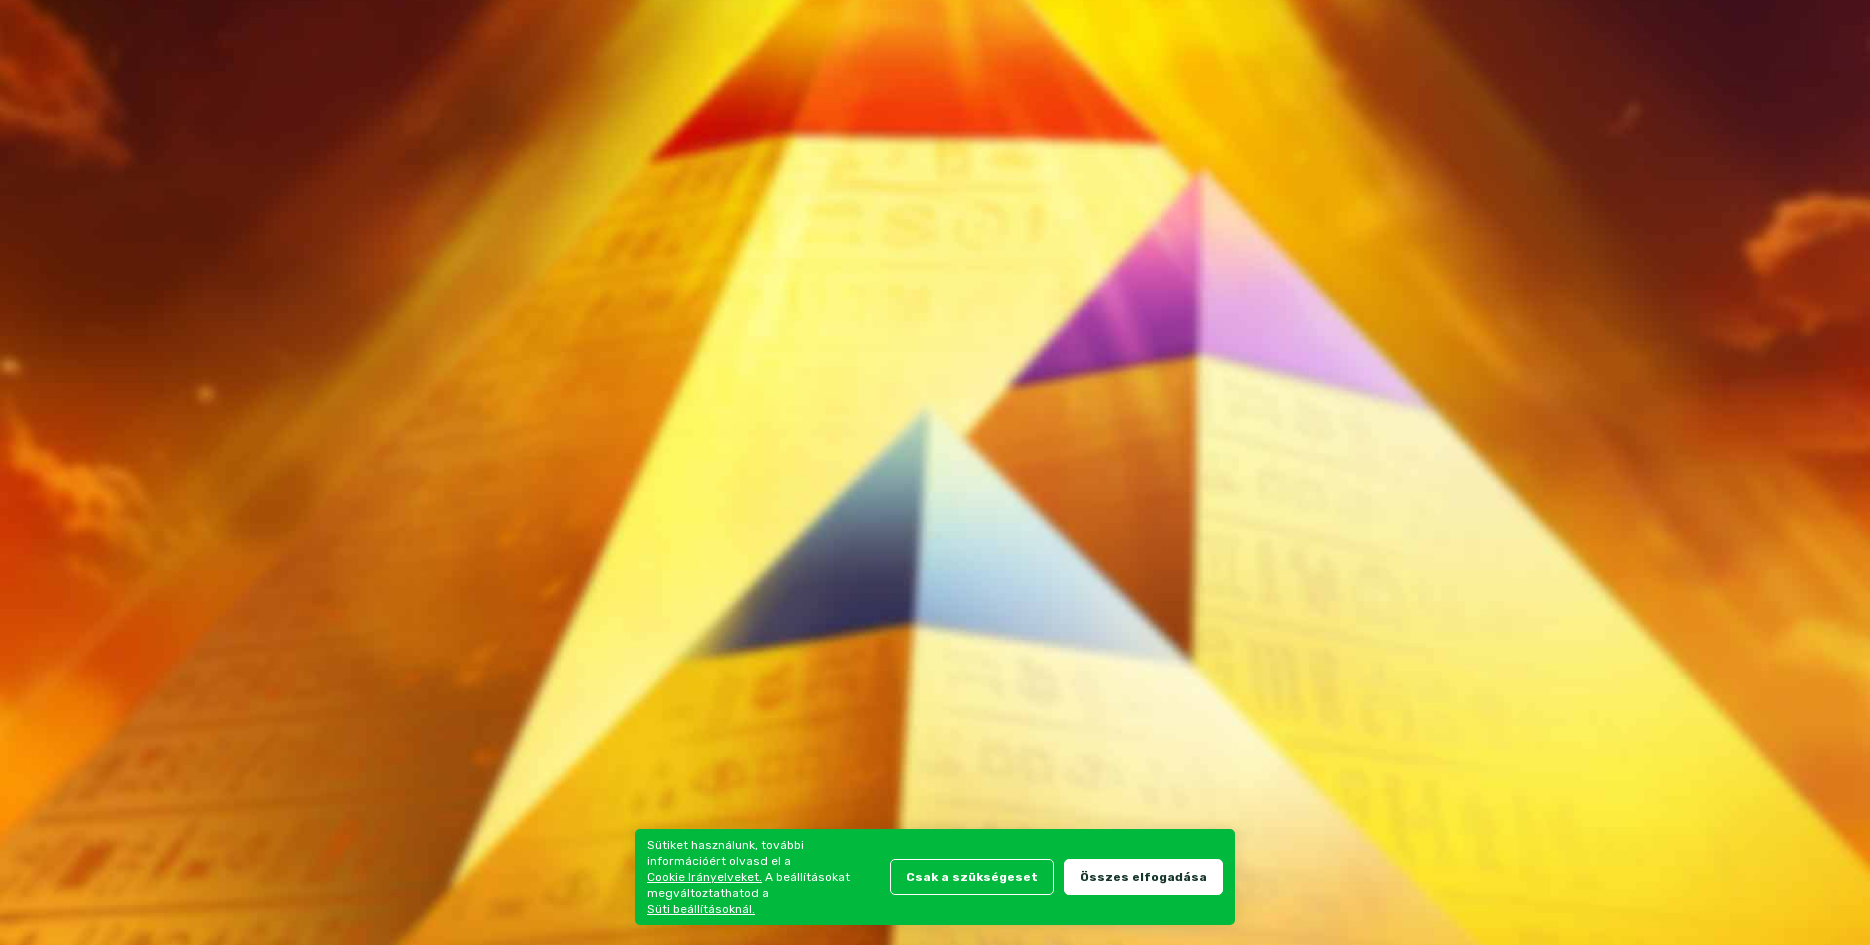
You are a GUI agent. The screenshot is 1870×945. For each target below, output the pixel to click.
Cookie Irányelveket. (704, 877)
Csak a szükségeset (972, 877)
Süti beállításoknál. (701, 909)
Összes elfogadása (1143, 877)
